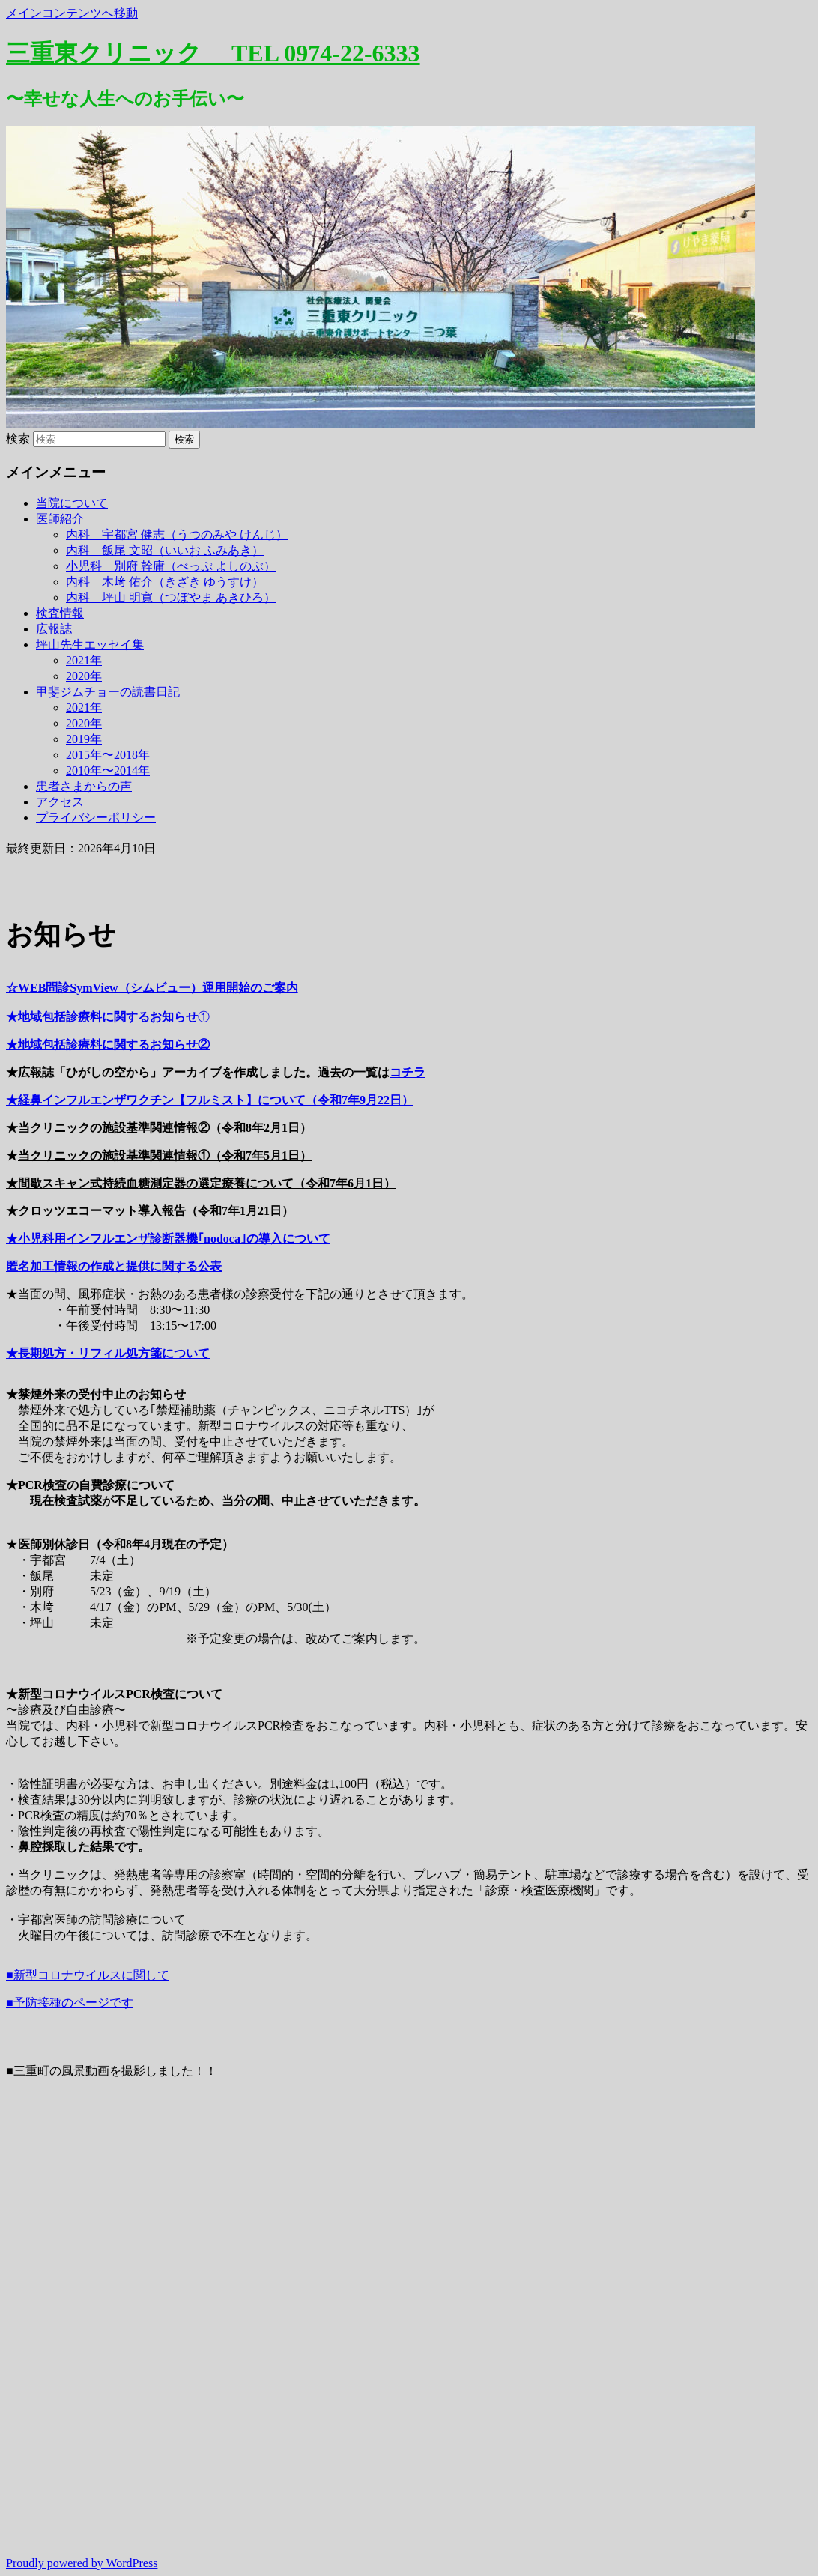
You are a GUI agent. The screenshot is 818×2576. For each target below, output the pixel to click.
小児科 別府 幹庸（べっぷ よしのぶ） (171, 566)
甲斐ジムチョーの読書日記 (108, 691)
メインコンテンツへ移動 (72, 13)
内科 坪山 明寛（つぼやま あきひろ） (171, 597)
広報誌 (54, 628)
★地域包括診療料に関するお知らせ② (108, 1044)
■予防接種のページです (69, 2002)
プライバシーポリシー (96, 817)
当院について (72, 503)
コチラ (407, 1072)
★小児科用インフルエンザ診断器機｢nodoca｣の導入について (168, 1238)
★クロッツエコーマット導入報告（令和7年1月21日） (150, 1210)
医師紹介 (60, 518)
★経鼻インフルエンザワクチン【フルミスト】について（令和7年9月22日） (209, 1100)
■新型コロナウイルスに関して (87, 1975)
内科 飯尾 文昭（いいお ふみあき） (165, 550)
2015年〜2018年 (108, 754)
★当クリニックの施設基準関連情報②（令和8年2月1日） (159, 1127)
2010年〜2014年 (108, 770)
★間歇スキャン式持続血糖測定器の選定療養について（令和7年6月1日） (201, 1183)
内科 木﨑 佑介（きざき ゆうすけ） (165, 581)
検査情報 (60, 613)
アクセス (60, 801)
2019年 (84, 739)
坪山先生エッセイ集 (90, 644)
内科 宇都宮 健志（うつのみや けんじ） (177, 534)
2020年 (84, 676)
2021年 (84, 660)
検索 (18, 438)
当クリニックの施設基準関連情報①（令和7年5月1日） (165, 1155)
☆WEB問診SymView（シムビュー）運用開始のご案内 (152, 987)
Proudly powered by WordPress (81, 2563)
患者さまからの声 (84, 786)
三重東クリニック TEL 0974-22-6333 (213, 53)
